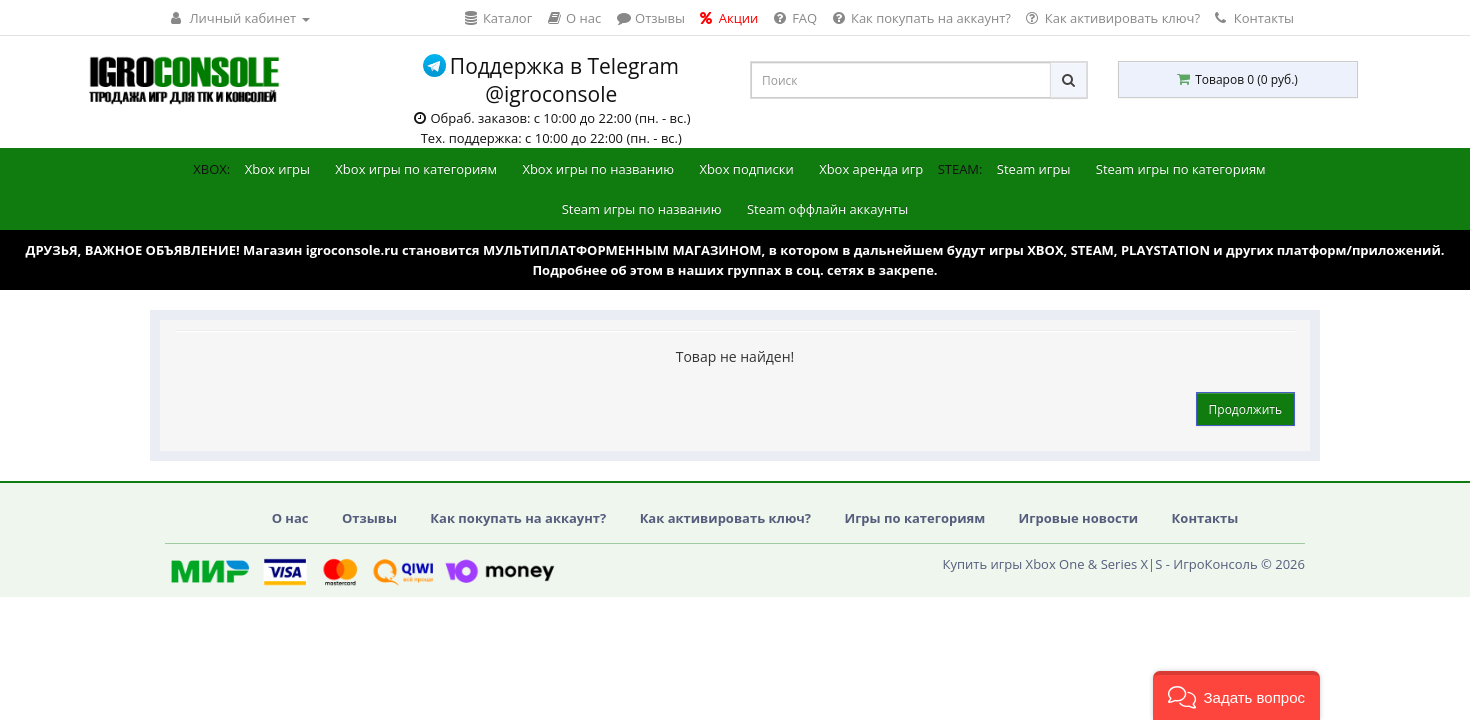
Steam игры (1034, 169)
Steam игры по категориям (1181, 169)
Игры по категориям (914, 518)
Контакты (1254, 18)
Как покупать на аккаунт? (518, 518)
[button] (1236, 695)
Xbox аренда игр (871, 169)
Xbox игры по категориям (416, 169)
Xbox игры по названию (598, 169)
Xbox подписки (746, 169)
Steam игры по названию (642, 209)
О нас (290, 518)
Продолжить (1245, 409)
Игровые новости (1079, 518)
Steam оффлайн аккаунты (827, 209)
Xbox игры (277, 169)
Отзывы (369, 518)
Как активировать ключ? (725, 518)
